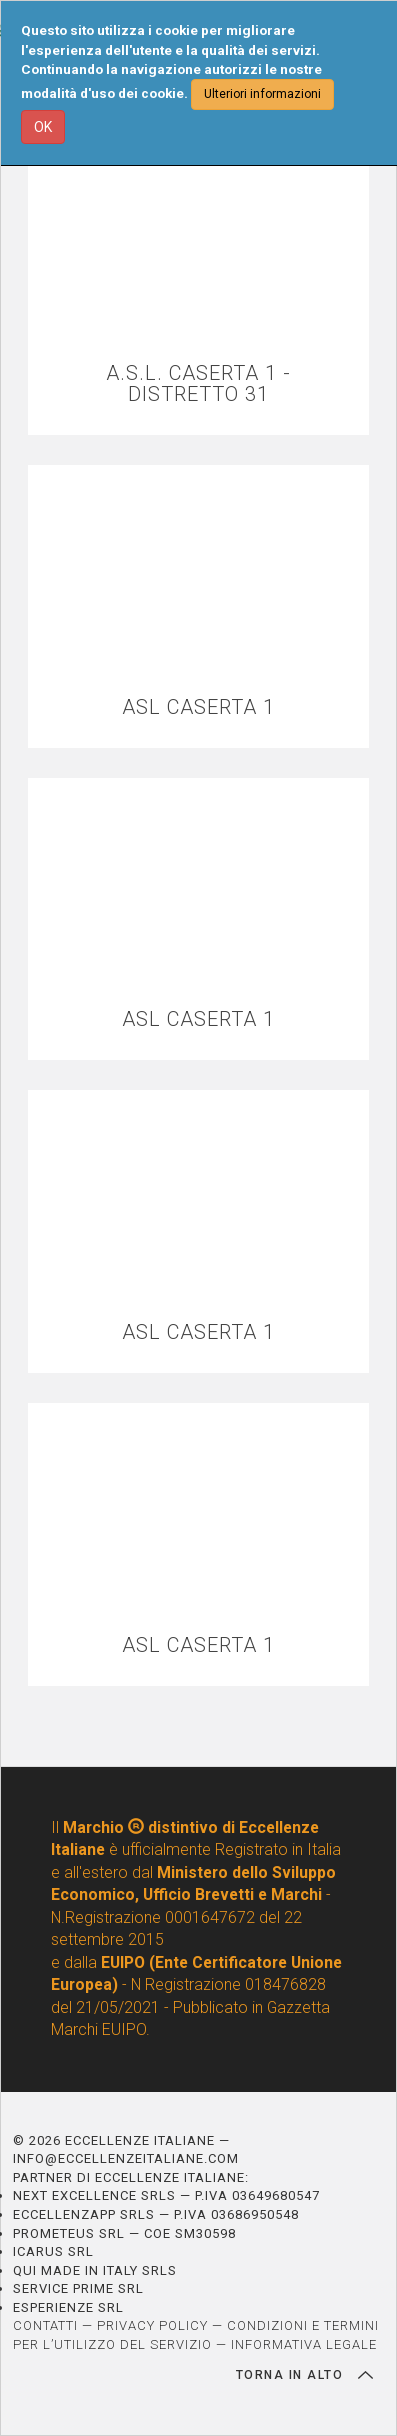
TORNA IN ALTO (304, 2375)
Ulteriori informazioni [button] (262, 94)
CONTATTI (45, 2325)
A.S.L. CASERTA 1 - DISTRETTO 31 (198, 384)
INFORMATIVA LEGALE (304, 2344)
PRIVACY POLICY (152, 2325)
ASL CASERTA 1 (198, 707)
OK (43, 127)
